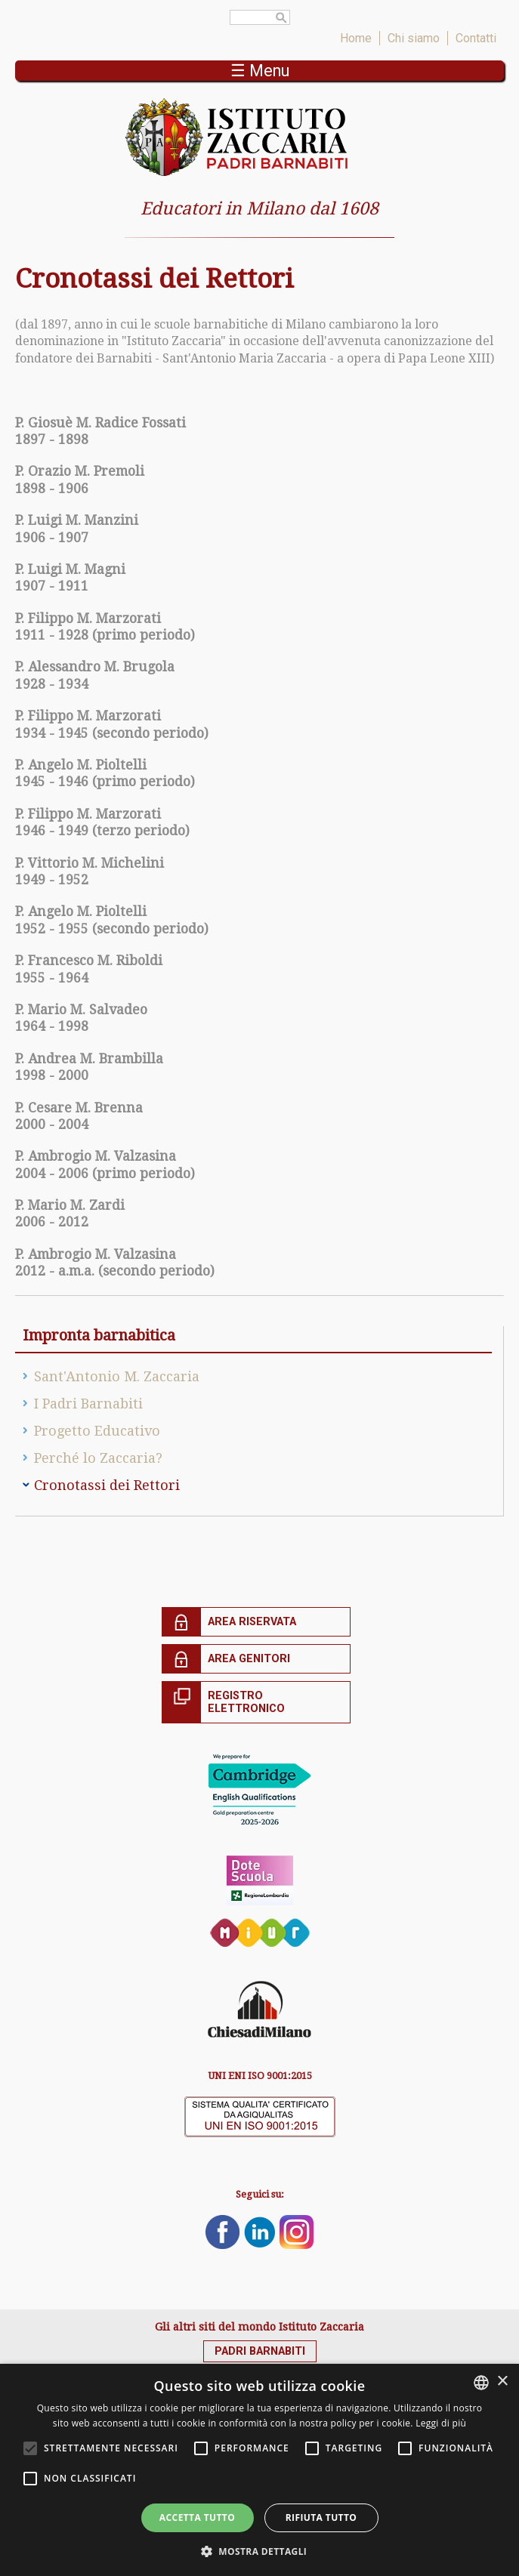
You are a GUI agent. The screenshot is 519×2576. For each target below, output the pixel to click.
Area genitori (249, 1658)
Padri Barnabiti (260, 2351)
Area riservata (252, 1621)
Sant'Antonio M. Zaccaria (116, 1376)
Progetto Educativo (97, 1431)
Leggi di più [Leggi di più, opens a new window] (441, 2423)
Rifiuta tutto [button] (321, 2517)
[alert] (259, 2470)
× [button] (502, 2381)
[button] (259, 2551)
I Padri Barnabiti (88, 1403)
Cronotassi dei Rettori (107, 1485)
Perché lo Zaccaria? (98, 1458)
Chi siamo (414, 38)
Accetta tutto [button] (197, 2517)
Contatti (476, 38)
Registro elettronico (246, 1702)
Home (356, 38)
